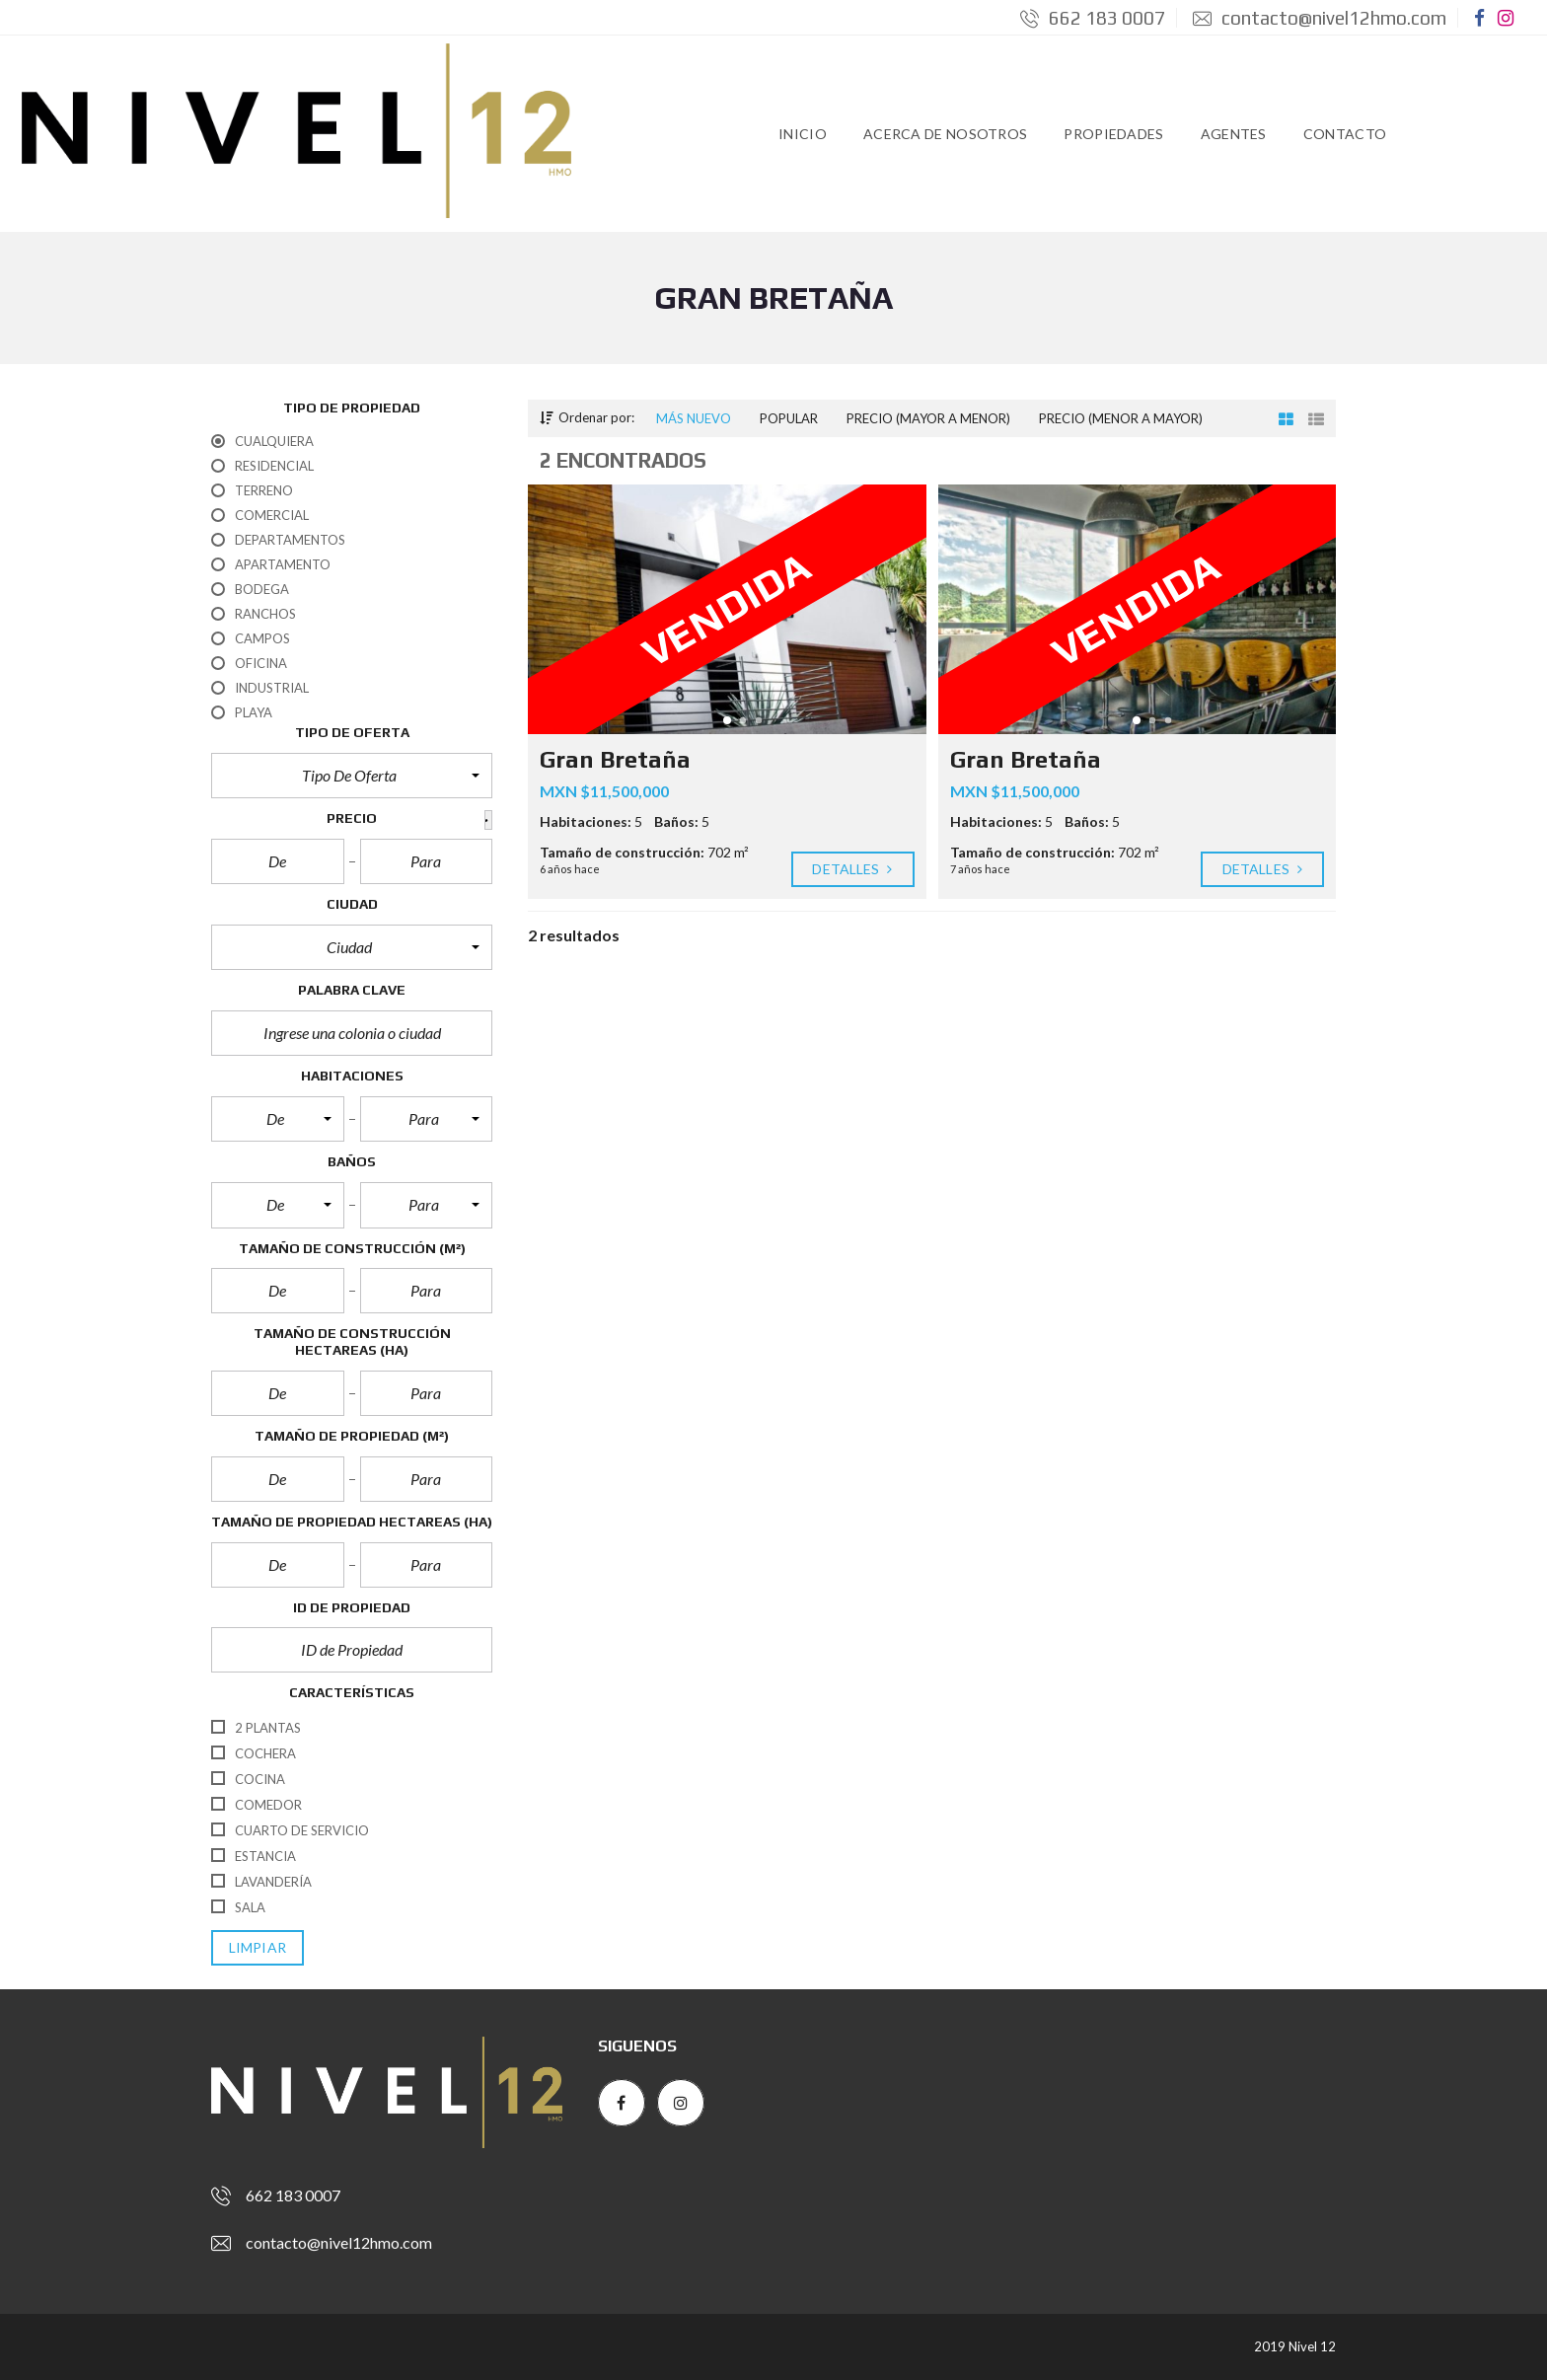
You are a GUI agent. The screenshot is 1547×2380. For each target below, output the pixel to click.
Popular (789, 418)
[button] (351, 775)
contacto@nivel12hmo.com (1319, 18)
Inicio (802, 133)
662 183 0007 (1092, 18)
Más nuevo (693, 418)
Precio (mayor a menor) (928, 418)
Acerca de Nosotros (945, 133)
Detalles (853, 869)
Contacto (1344, 133)
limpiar (257, 1948)
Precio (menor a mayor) (1121, 418)
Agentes (1234, 133)
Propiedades (1113, 133)
